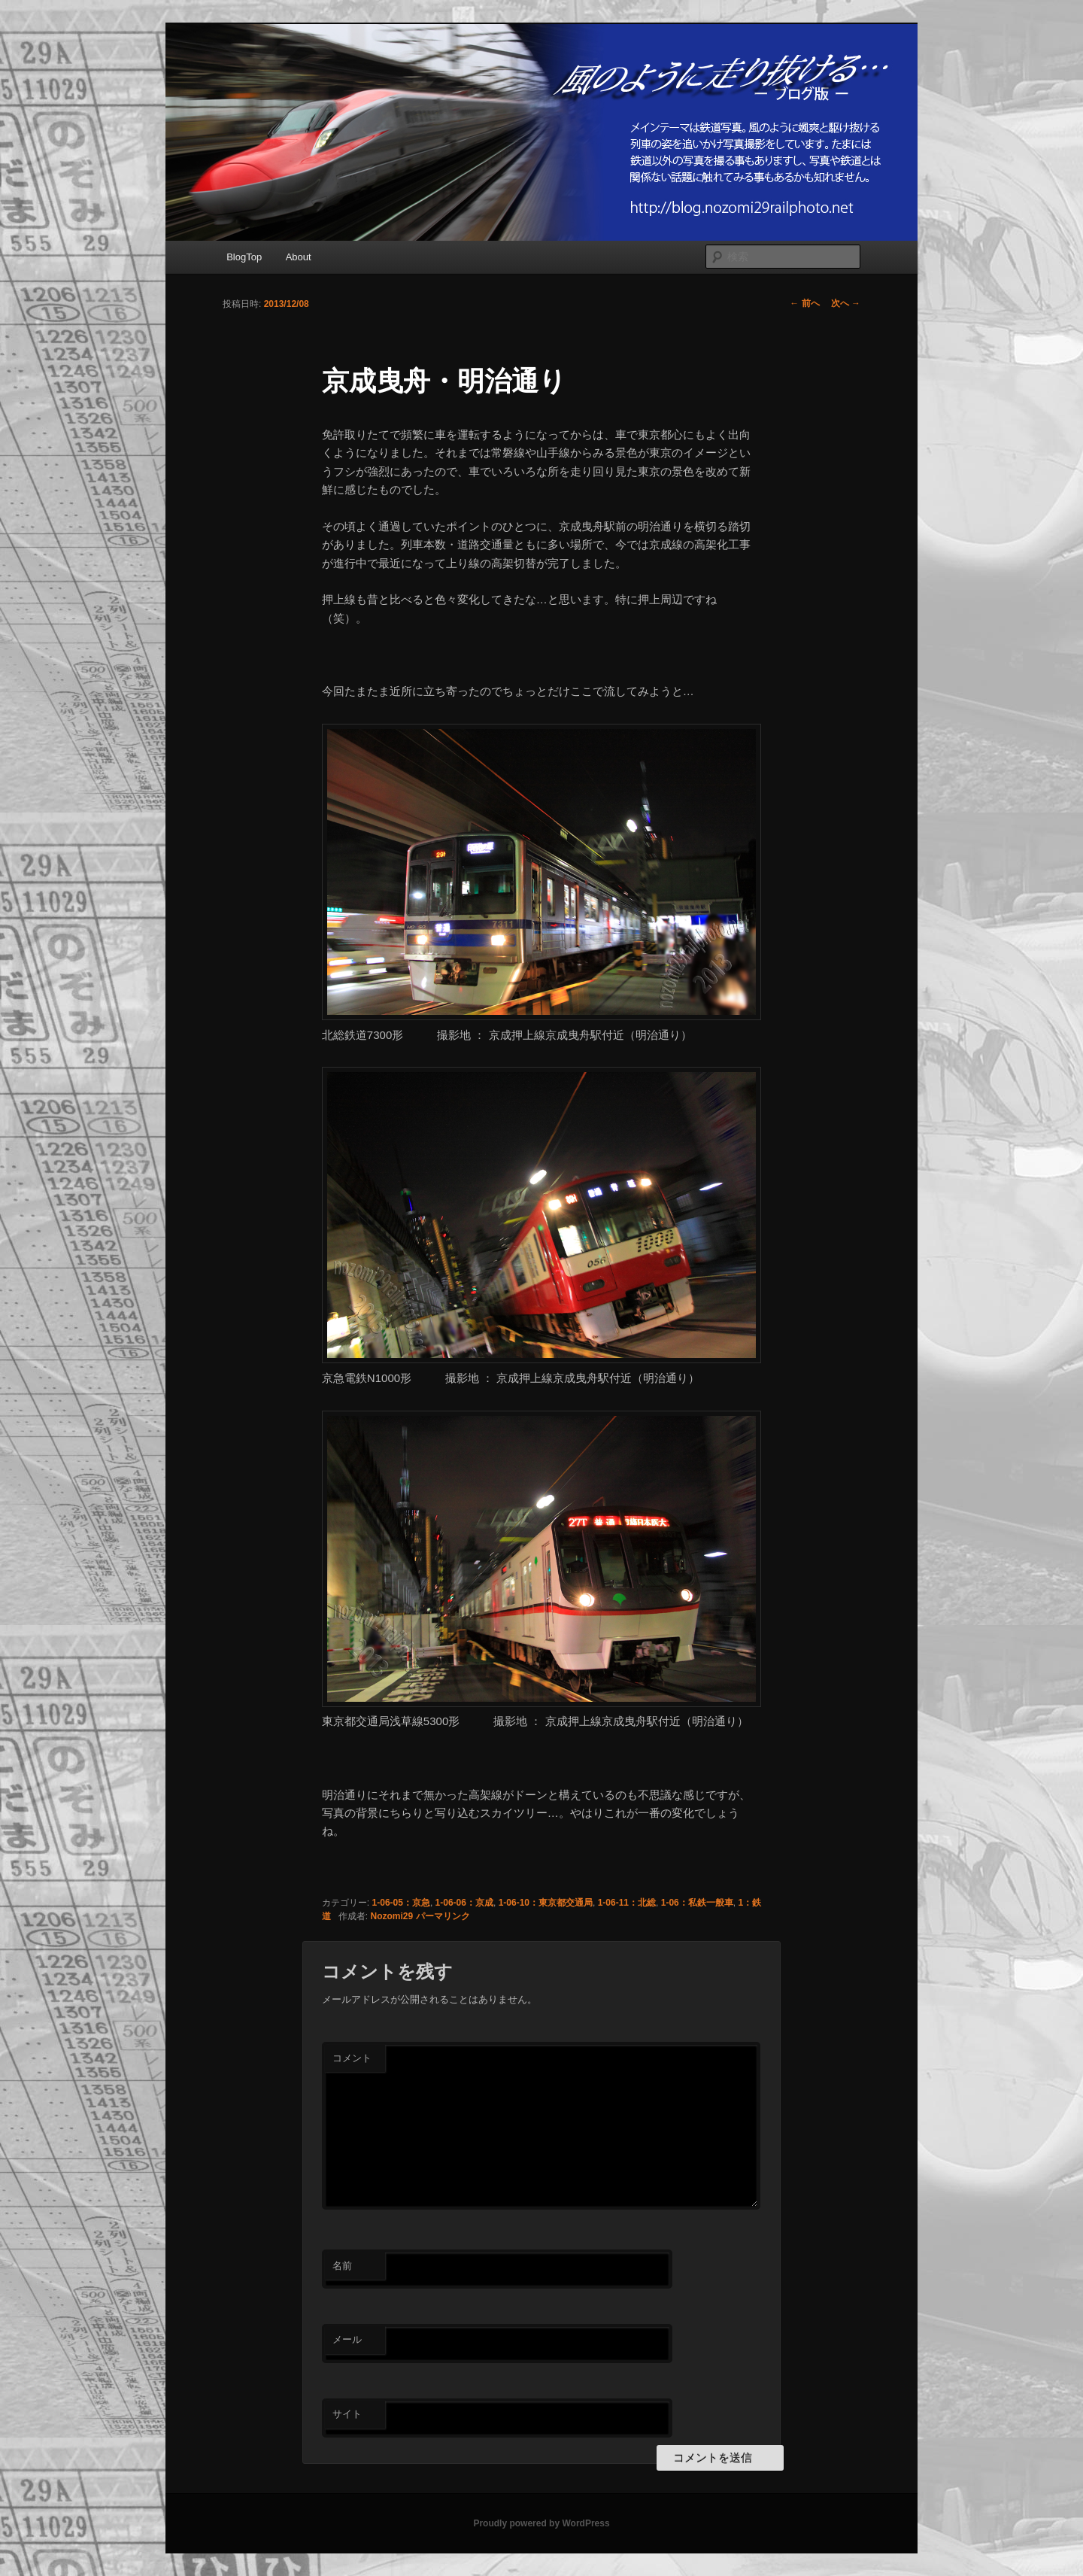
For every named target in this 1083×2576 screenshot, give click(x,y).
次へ (845, 303)
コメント (352, 2058)
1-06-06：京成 (464, 1902)
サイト (347, 2414)
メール (347, 2339)
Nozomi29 (392, 1916)
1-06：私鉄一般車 (697, 1902)
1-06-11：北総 (627, 1902)
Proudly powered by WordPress (541, 2523)
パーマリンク (443, 1916)
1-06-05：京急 (401, 1902)
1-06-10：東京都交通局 (546, 1902)
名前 (342, 2265)
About (298, 257)
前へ (804, 303)
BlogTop (244, 257)
